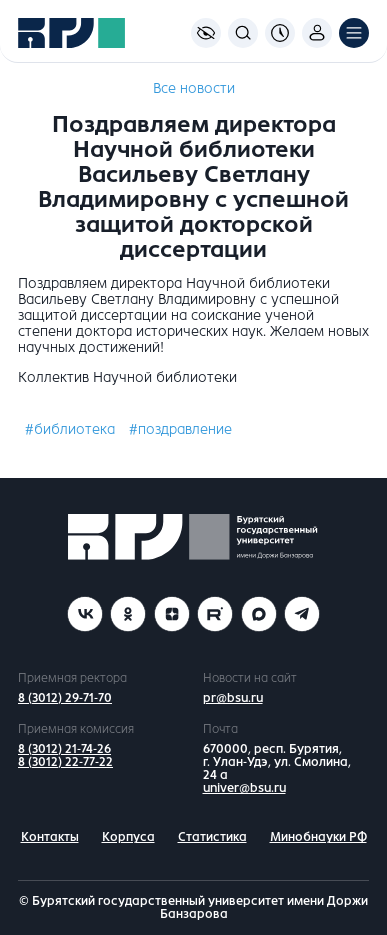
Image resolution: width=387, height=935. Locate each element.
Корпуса (128, 837)
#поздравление (180, 429)
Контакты (50, 837)
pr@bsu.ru (233, 698)
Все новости (194, 88)
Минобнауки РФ (318, 837)
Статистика (212, 837)
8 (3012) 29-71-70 (65, 698)
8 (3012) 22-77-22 (65, 762)
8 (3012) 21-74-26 (64, 749)
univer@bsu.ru (244, 788)
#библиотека (70, 429)
